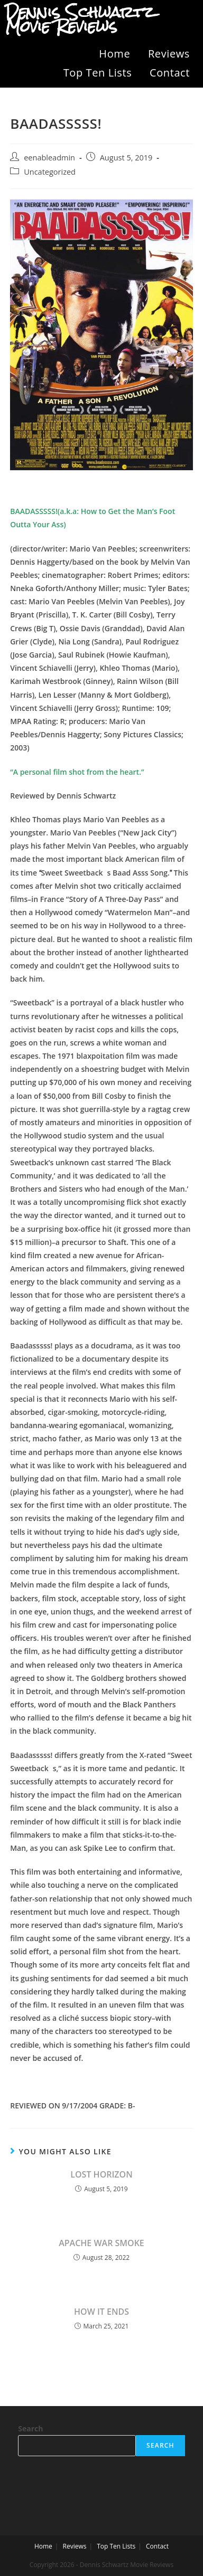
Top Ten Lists (97, 72)
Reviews (169, 53)
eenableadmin (49, 158)
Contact (170, 72)
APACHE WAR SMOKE (101, 2243)
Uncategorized (50, 172)
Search (30, 2428)
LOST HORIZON (101, 2174)
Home (114, 53)
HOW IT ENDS (101, 2311)
